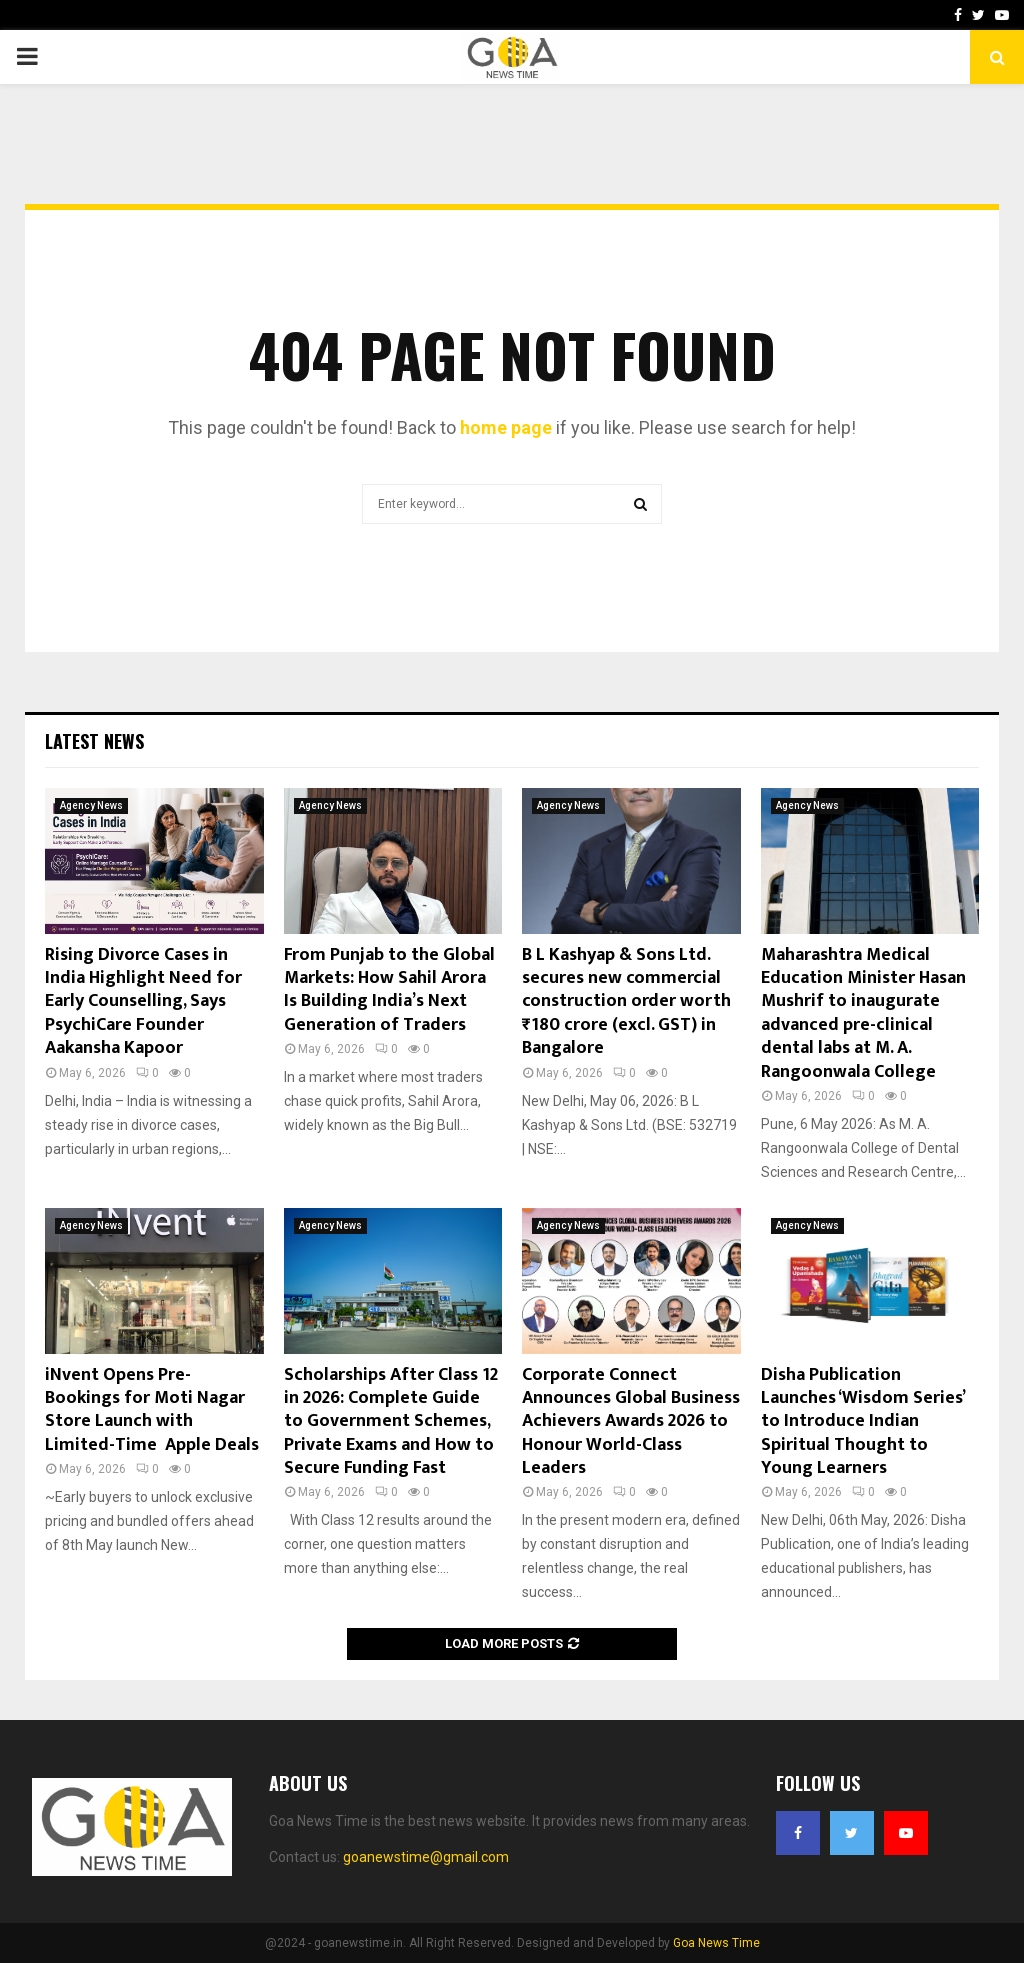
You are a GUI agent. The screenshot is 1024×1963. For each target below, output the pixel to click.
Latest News (94, 741)
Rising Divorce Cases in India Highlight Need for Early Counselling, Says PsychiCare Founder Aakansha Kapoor (143, 1002)
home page (506, 427)
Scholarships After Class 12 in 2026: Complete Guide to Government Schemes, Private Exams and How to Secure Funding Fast (391, 1422)
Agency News (91, 805)
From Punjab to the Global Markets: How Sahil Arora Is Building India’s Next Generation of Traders (389, 990)
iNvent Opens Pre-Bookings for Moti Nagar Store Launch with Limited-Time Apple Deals (152, 1410)
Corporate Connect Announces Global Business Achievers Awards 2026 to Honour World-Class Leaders (631, 1422)
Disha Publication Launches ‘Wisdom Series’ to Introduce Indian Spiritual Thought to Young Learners (862, 1422)
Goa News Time (716, 1943)
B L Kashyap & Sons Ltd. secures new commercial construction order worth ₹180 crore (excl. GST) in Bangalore (626, 1002)
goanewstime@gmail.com (426, 1857)
